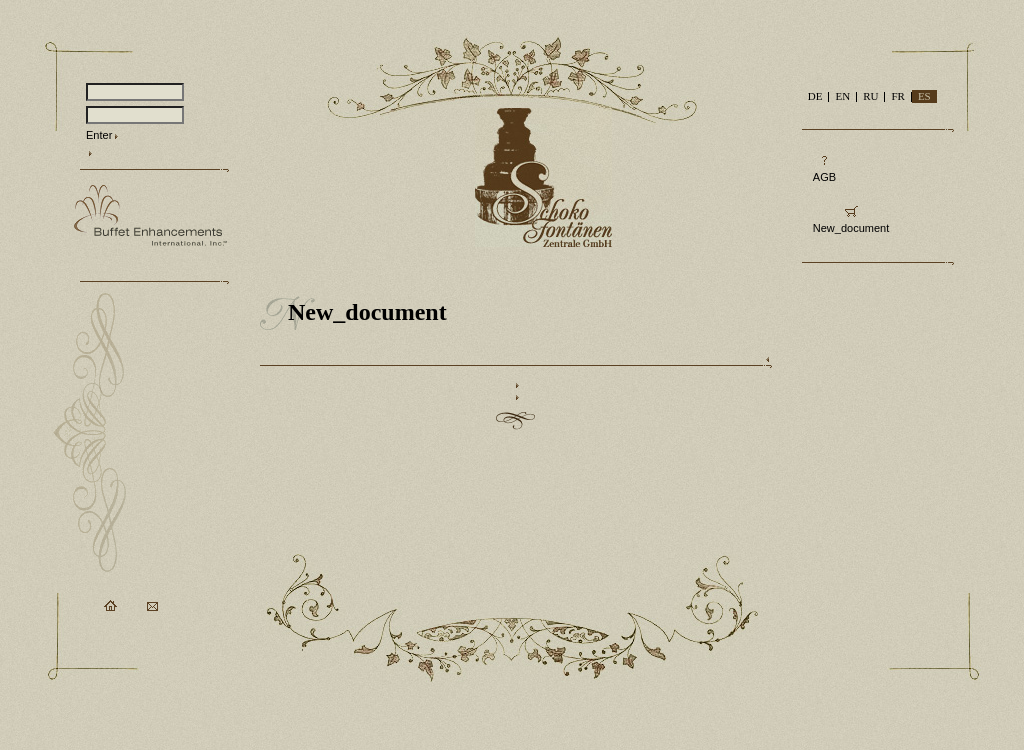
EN (842, 96)
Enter (99, 135)
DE (815, 96)
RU (870, 96)
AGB (824, 177)
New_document (851, 228)
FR (897, 96)
